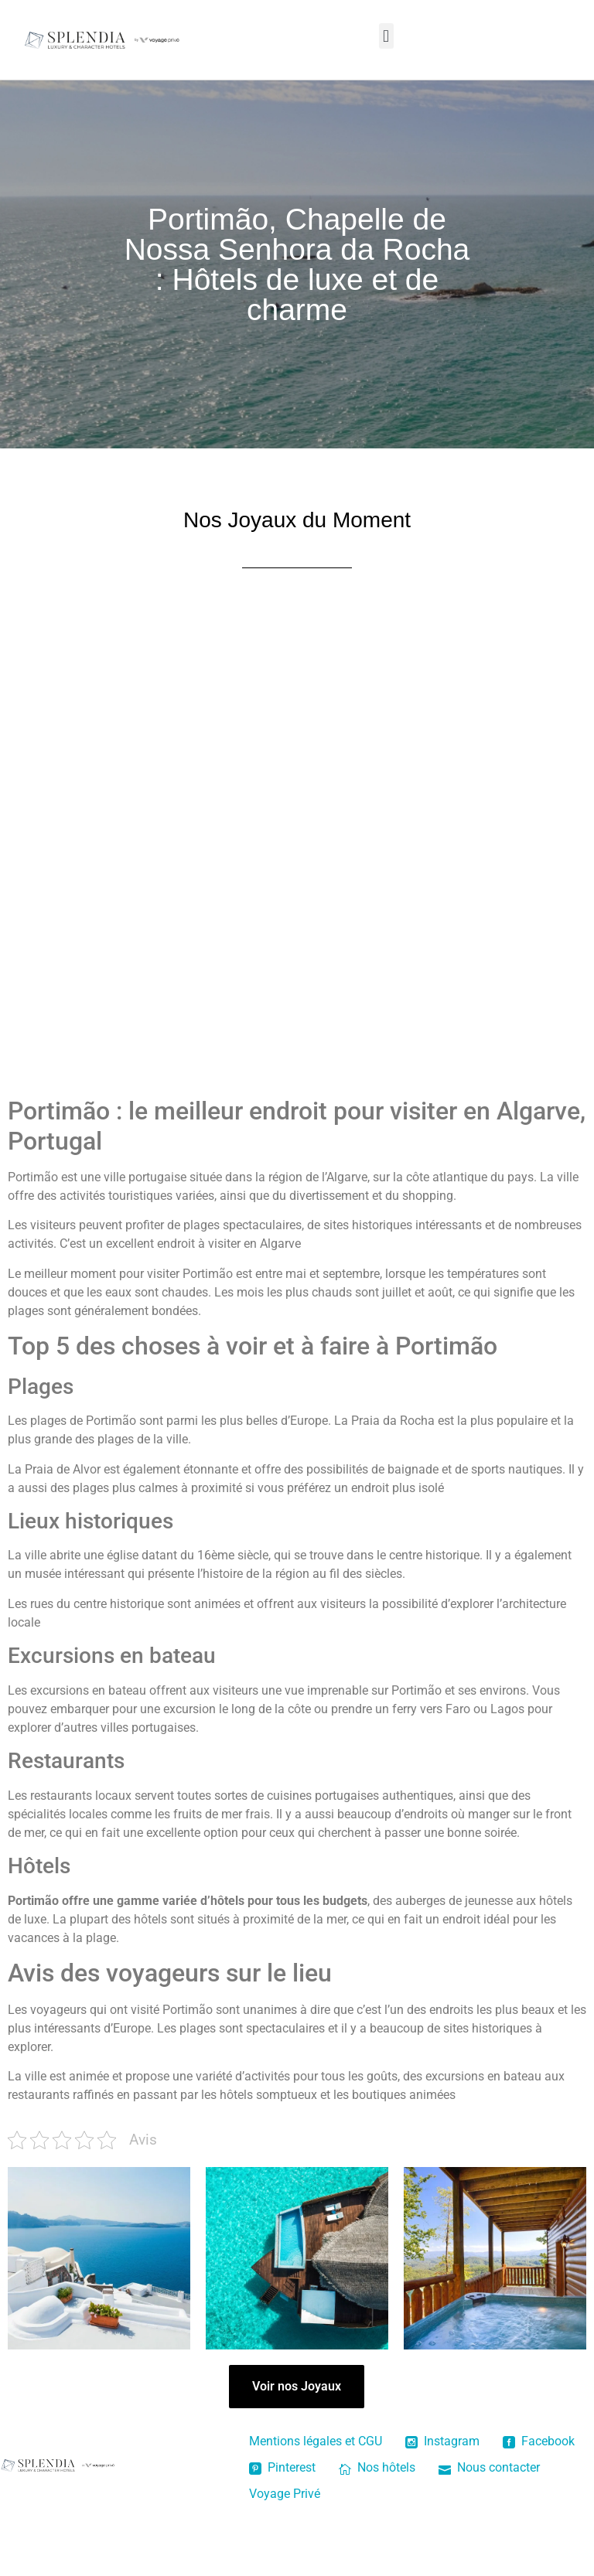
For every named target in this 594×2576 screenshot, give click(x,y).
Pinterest (282, 2467)
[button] (386, 36)
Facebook (539, 2441)
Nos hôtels (377, 2467)
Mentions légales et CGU (315, 2441)
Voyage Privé (284, 2493)
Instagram (442, 2441)
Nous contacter (489, 2467)
